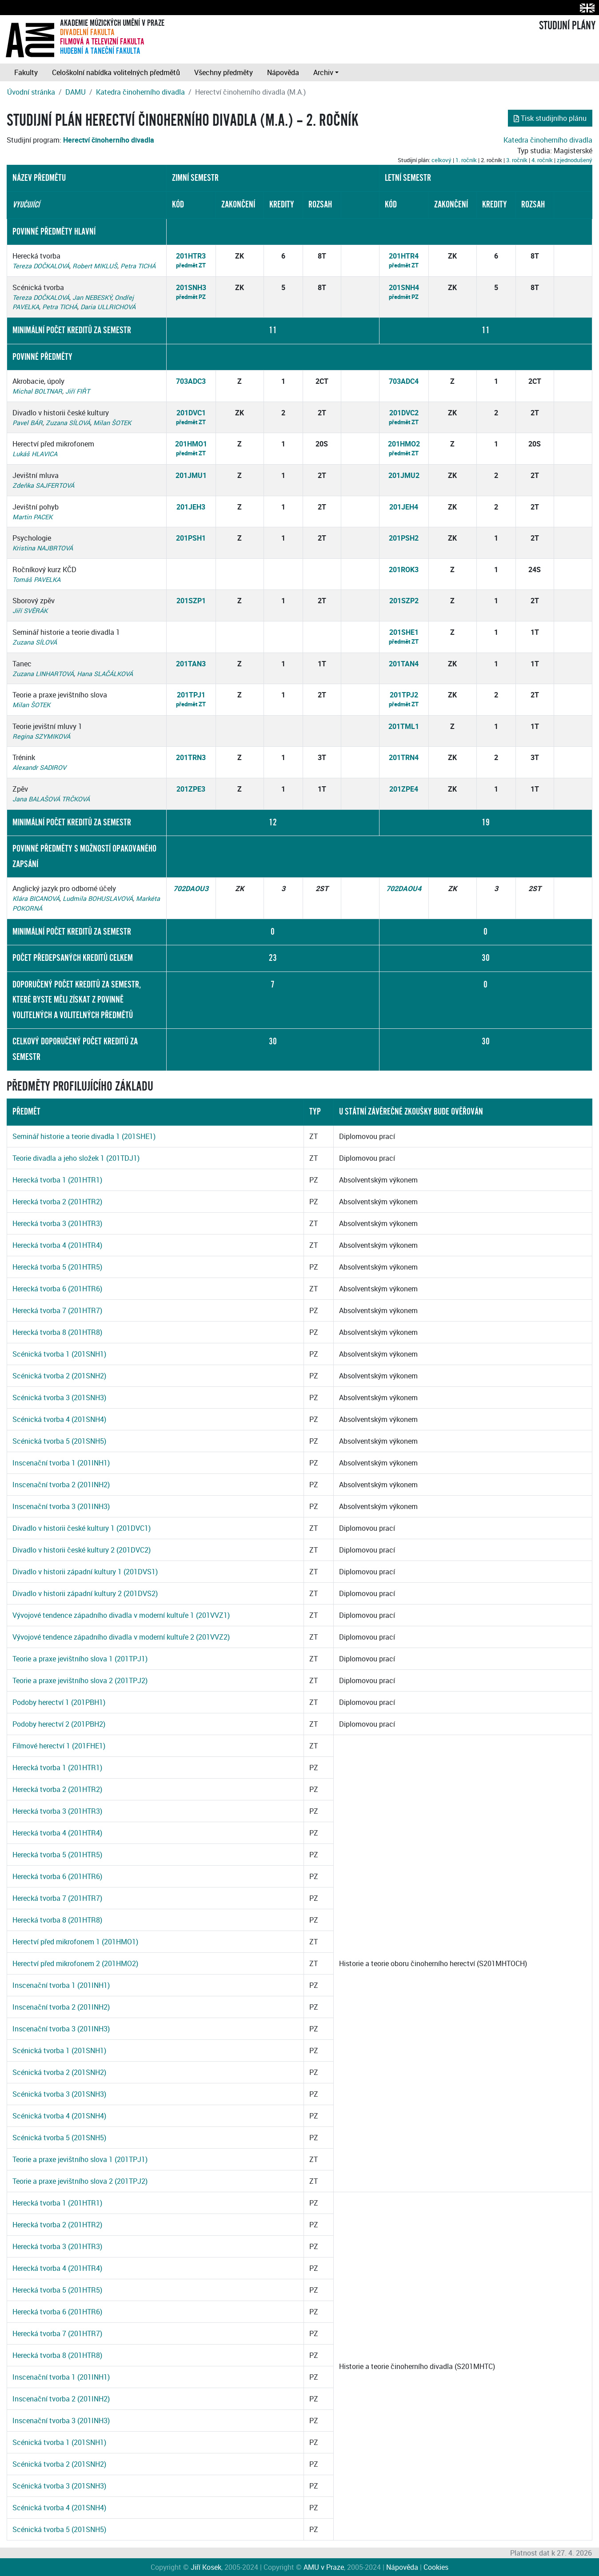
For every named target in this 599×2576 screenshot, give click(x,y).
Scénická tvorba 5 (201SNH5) (59, 1441)
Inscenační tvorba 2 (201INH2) (61, 1484)
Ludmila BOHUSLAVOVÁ (98, 898)
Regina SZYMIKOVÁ (41, 736)
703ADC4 (404, 381)
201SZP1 (191, 600)
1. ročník (466, 160)
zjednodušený (574, 160)
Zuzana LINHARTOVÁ (43, 673)
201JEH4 (403, 507)
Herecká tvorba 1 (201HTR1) (57, 1180)
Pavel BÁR (27, 422)
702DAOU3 (190, 888)
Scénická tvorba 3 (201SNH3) (59, 1397)
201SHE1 (404, 632)
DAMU (75, 92)
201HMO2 (404, 444)
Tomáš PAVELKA (36, 579)
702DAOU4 (403, 888)
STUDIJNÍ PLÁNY (567, 26)
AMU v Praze (323, 2567)
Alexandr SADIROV (39, 767)
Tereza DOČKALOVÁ (40, 266)
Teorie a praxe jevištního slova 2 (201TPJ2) (80, 1680)
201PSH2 (404, 538)
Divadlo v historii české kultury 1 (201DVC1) (81, 1528)
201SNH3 (191, 287)
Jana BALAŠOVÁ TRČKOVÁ (51, 799)
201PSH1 (191, 538)
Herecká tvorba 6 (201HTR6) (57, 1289)
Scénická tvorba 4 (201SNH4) (59, 1419)
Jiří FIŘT (77, 391)
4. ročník (542, 160)
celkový (441, 160)
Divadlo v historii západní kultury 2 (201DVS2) (85, 1593)
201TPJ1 (191, 695)
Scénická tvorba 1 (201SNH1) (59, 1354)
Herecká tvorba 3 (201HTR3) (57, 1223)
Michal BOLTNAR (37, 391)
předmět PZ (191, 297)
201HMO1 (191, 444)
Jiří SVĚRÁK (30, 610)
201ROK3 (404, 569)
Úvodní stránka (31, 92)
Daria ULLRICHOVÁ (108, 307)
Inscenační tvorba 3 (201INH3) (61, 1506)
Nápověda (283, 72)
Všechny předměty (223, 72)
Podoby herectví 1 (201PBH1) (58, 1702)
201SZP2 (404, 600)
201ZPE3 (190, 789)
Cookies (435, 2567)
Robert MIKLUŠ (94, 266)
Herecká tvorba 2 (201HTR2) (57, 1201)
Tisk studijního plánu (550, 118)
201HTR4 (404, 256)
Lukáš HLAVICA (34, 454)
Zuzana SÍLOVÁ (68, 422)
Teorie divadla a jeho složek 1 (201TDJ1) (76, 1158)
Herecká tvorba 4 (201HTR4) (57, 1245)
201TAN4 (404, 664)
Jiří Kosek (206, 2567)
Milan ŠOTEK (112, 422)
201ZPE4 (403, 789)
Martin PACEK (32, 517)
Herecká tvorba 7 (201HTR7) (57, 1310)
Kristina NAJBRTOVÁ (42, 548)
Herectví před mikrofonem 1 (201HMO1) (75, 1942)
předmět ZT (191, 265)
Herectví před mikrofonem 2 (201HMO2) (75, 1963)
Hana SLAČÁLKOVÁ (105, 673)
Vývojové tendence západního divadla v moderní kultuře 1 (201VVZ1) (121, 1615)
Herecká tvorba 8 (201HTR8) (57, 1332)
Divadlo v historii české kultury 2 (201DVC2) (81, 1550)
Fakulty (26, 72)
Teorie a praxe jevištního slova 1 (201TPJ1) (80, 1659)
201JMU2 (403, 475)
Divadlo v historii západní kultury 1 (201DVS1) (85, 1572)
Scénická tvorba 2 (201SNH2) (59, 1376)
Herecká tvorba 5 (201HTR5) (57, 1267)
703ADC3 (191, 381)
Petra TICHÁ (138, 266)
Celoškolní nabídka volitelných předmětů (116, 72)
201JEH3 (190, 507)
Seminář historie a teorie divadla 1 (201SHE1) (84, 1136)
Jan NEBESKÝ (92, 297)
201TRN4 (404, 757)
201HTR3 (191, 256)
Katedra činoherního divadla (140, 92)
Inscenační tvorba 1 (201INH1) (61, 1463)
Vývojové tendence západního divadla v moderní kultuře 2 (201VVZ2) (121, 1637)
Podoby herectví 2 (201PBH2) (58, 1724)
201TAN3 (191, 664)
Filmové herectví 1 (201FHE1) (58, 1746)
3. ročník (516, 160)
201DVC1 (191, 413)
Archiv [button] (323, 72)
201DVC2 (404, 413)
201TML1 (403, 726)
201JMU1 (191, 475)
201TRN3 (191, 757)
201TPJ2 (404, 695)
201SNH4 (404, 287)
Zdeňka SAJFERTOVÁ (43, 485)
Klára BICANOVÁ (36, 898)
